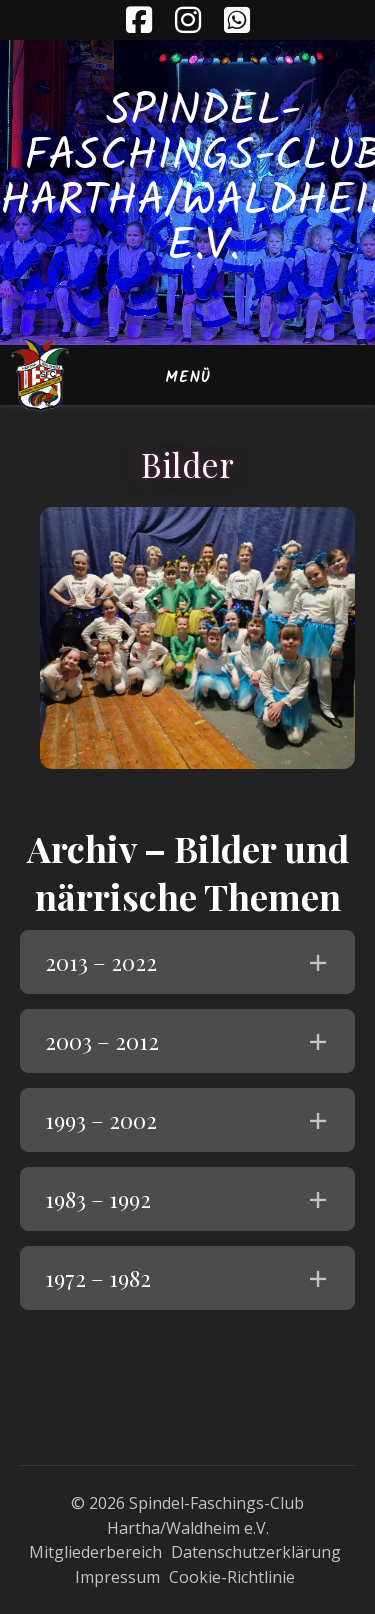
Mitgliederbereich (95, 1552)
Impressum (117, 1577)
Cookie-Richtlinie (232, 1577)
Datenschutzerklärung (256, 1552)
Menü (188, 378)
